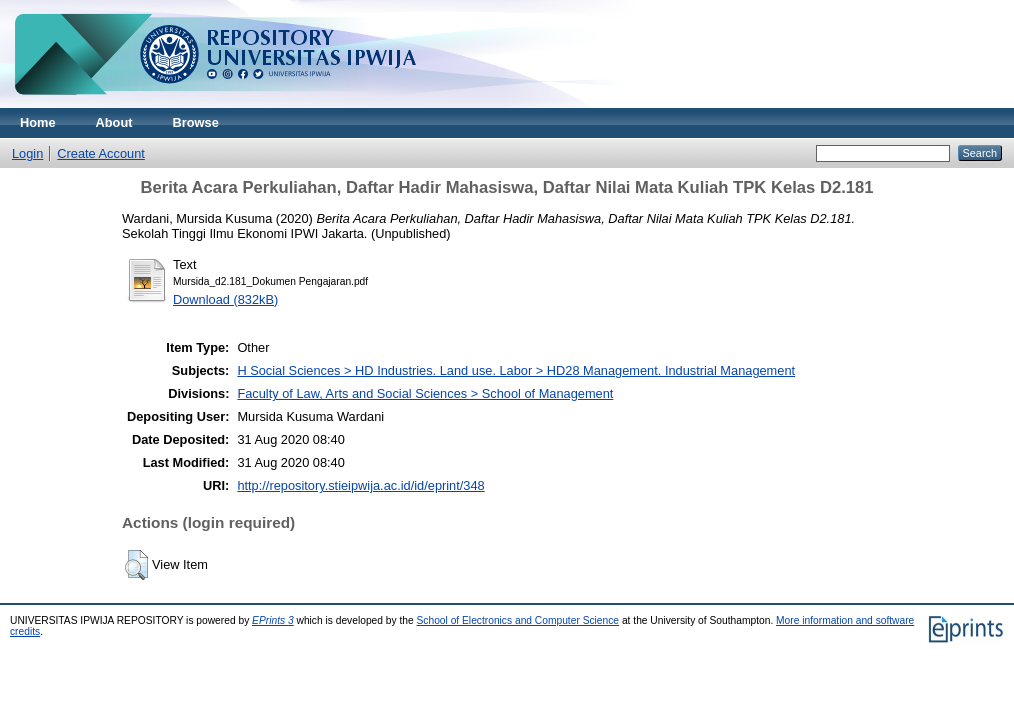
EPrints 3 (273, 620)
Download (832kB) (225, 299)
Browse (196, 122)
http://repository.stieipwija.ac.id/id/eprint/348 (360, 485)
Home (38, 122)
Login (27, 153)
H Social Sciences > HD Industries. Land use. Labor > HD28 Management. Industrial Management (516, 370)
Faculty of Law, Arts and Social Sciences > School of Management (425, 393)
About (114, 122)
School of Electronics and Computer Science (518, 620)
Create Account (101, 153)
